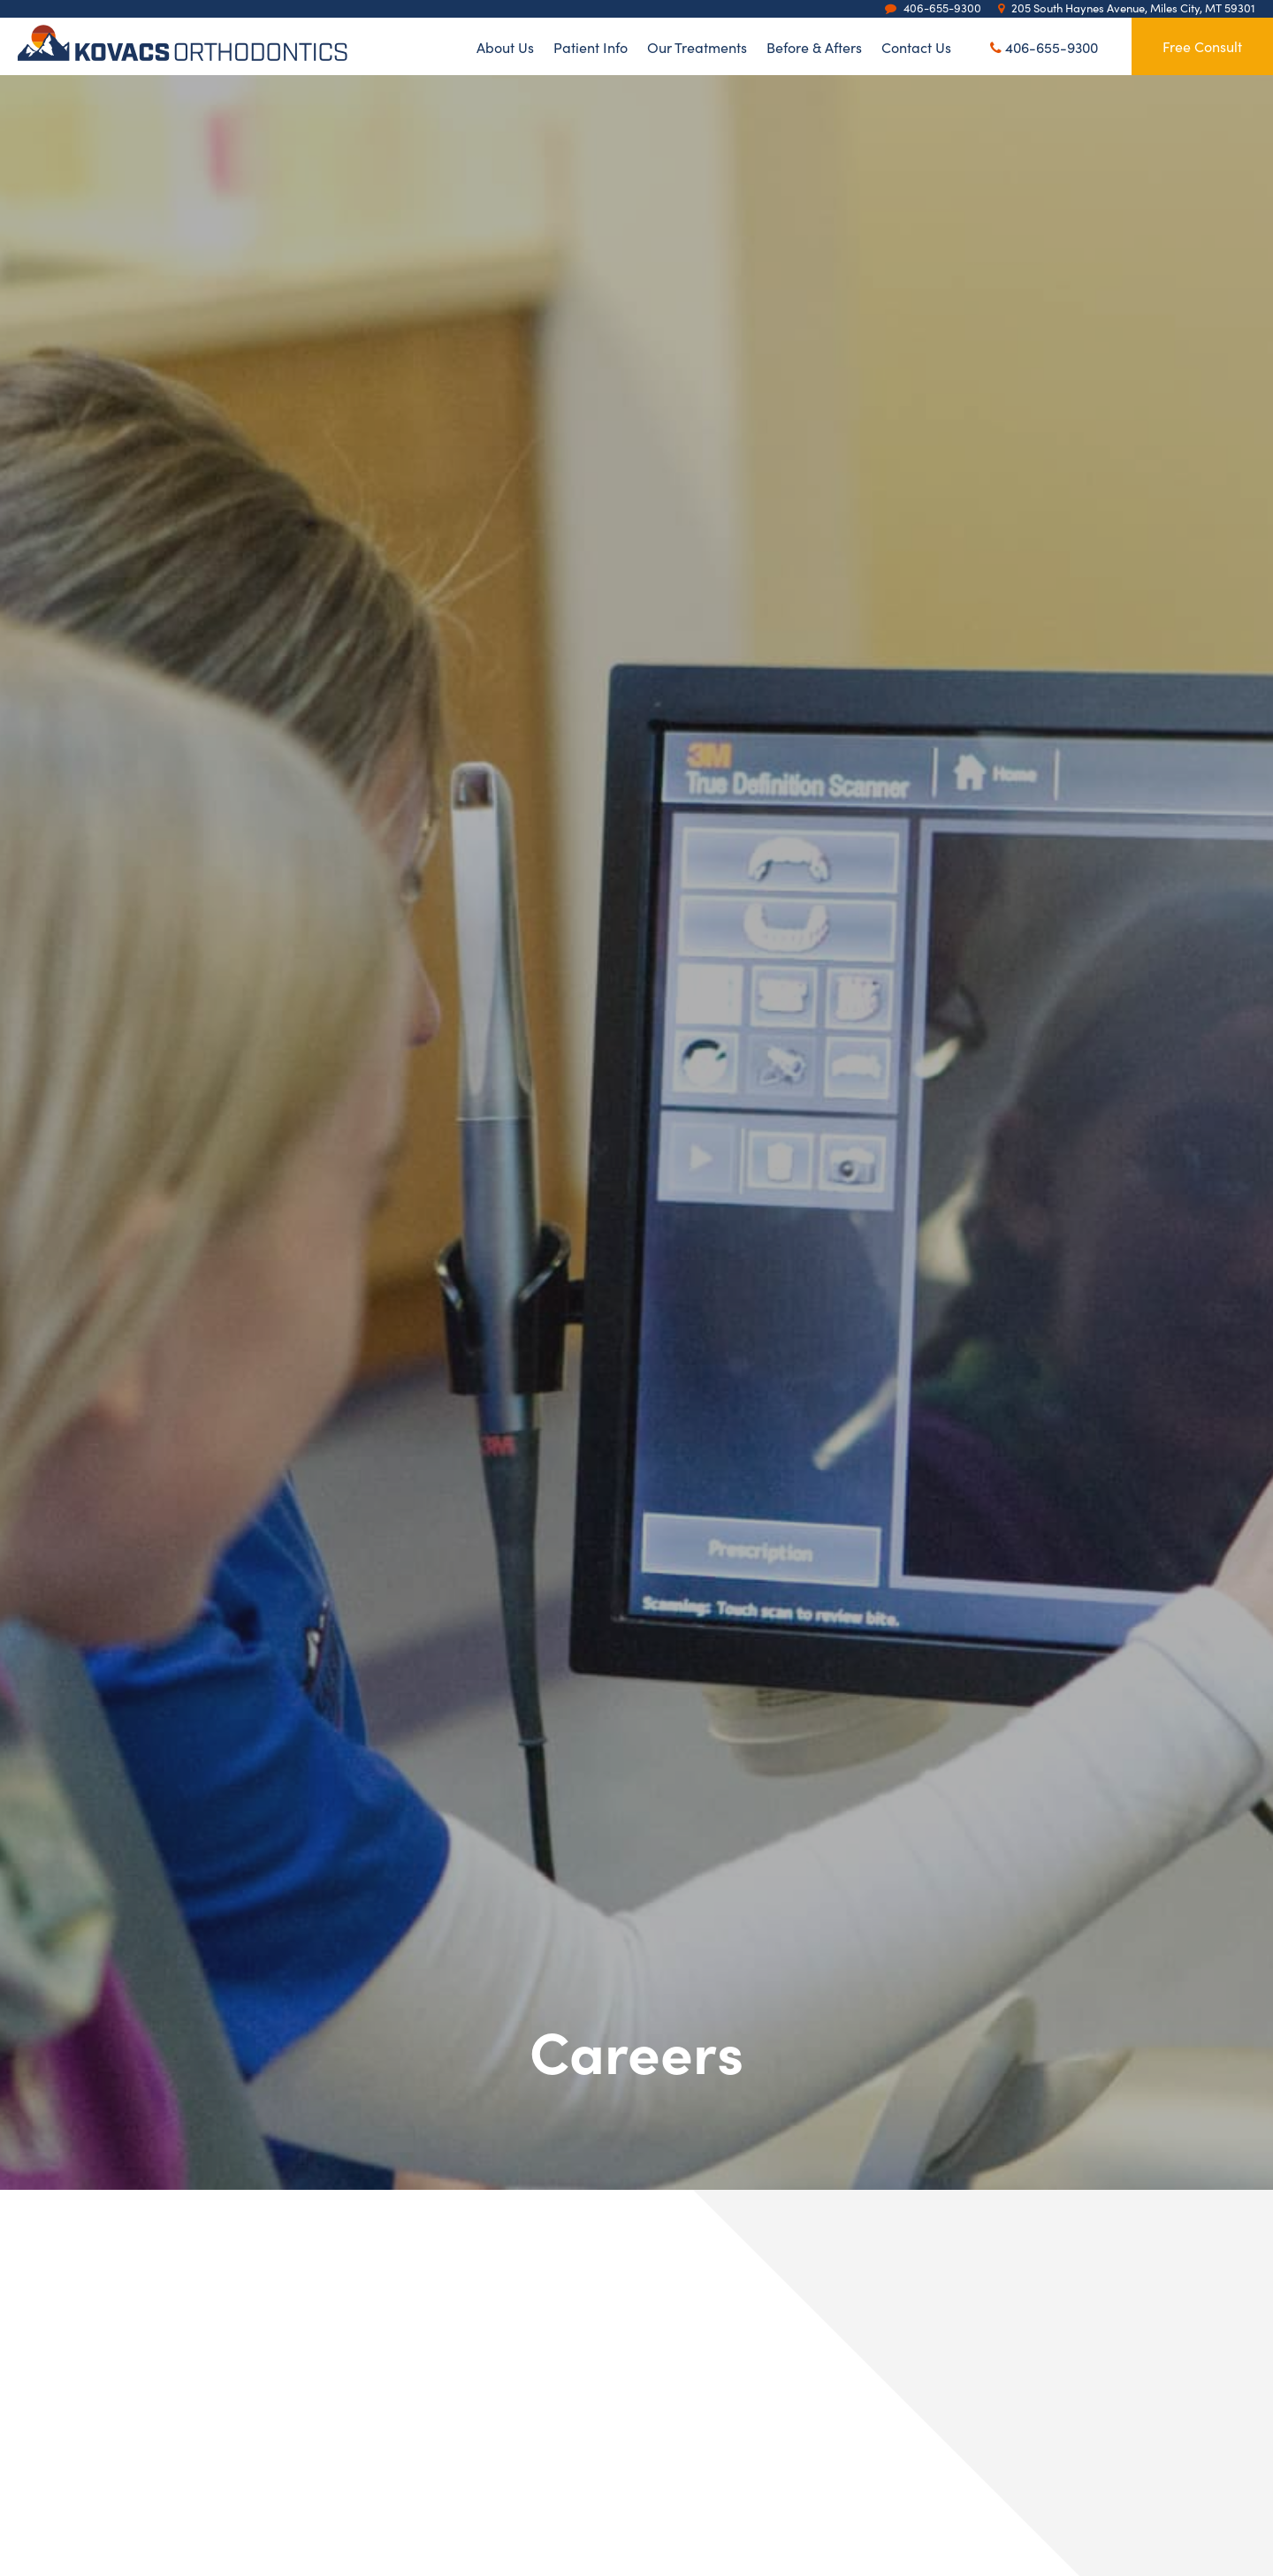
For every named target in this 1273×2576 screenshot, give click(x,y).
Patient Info (590, 46)
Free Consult (1202, 46)
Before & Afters (814, 46)
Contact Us (916, 46)
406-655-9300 (1044, 47)
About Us (505, 46)
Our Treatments (697, 46)
